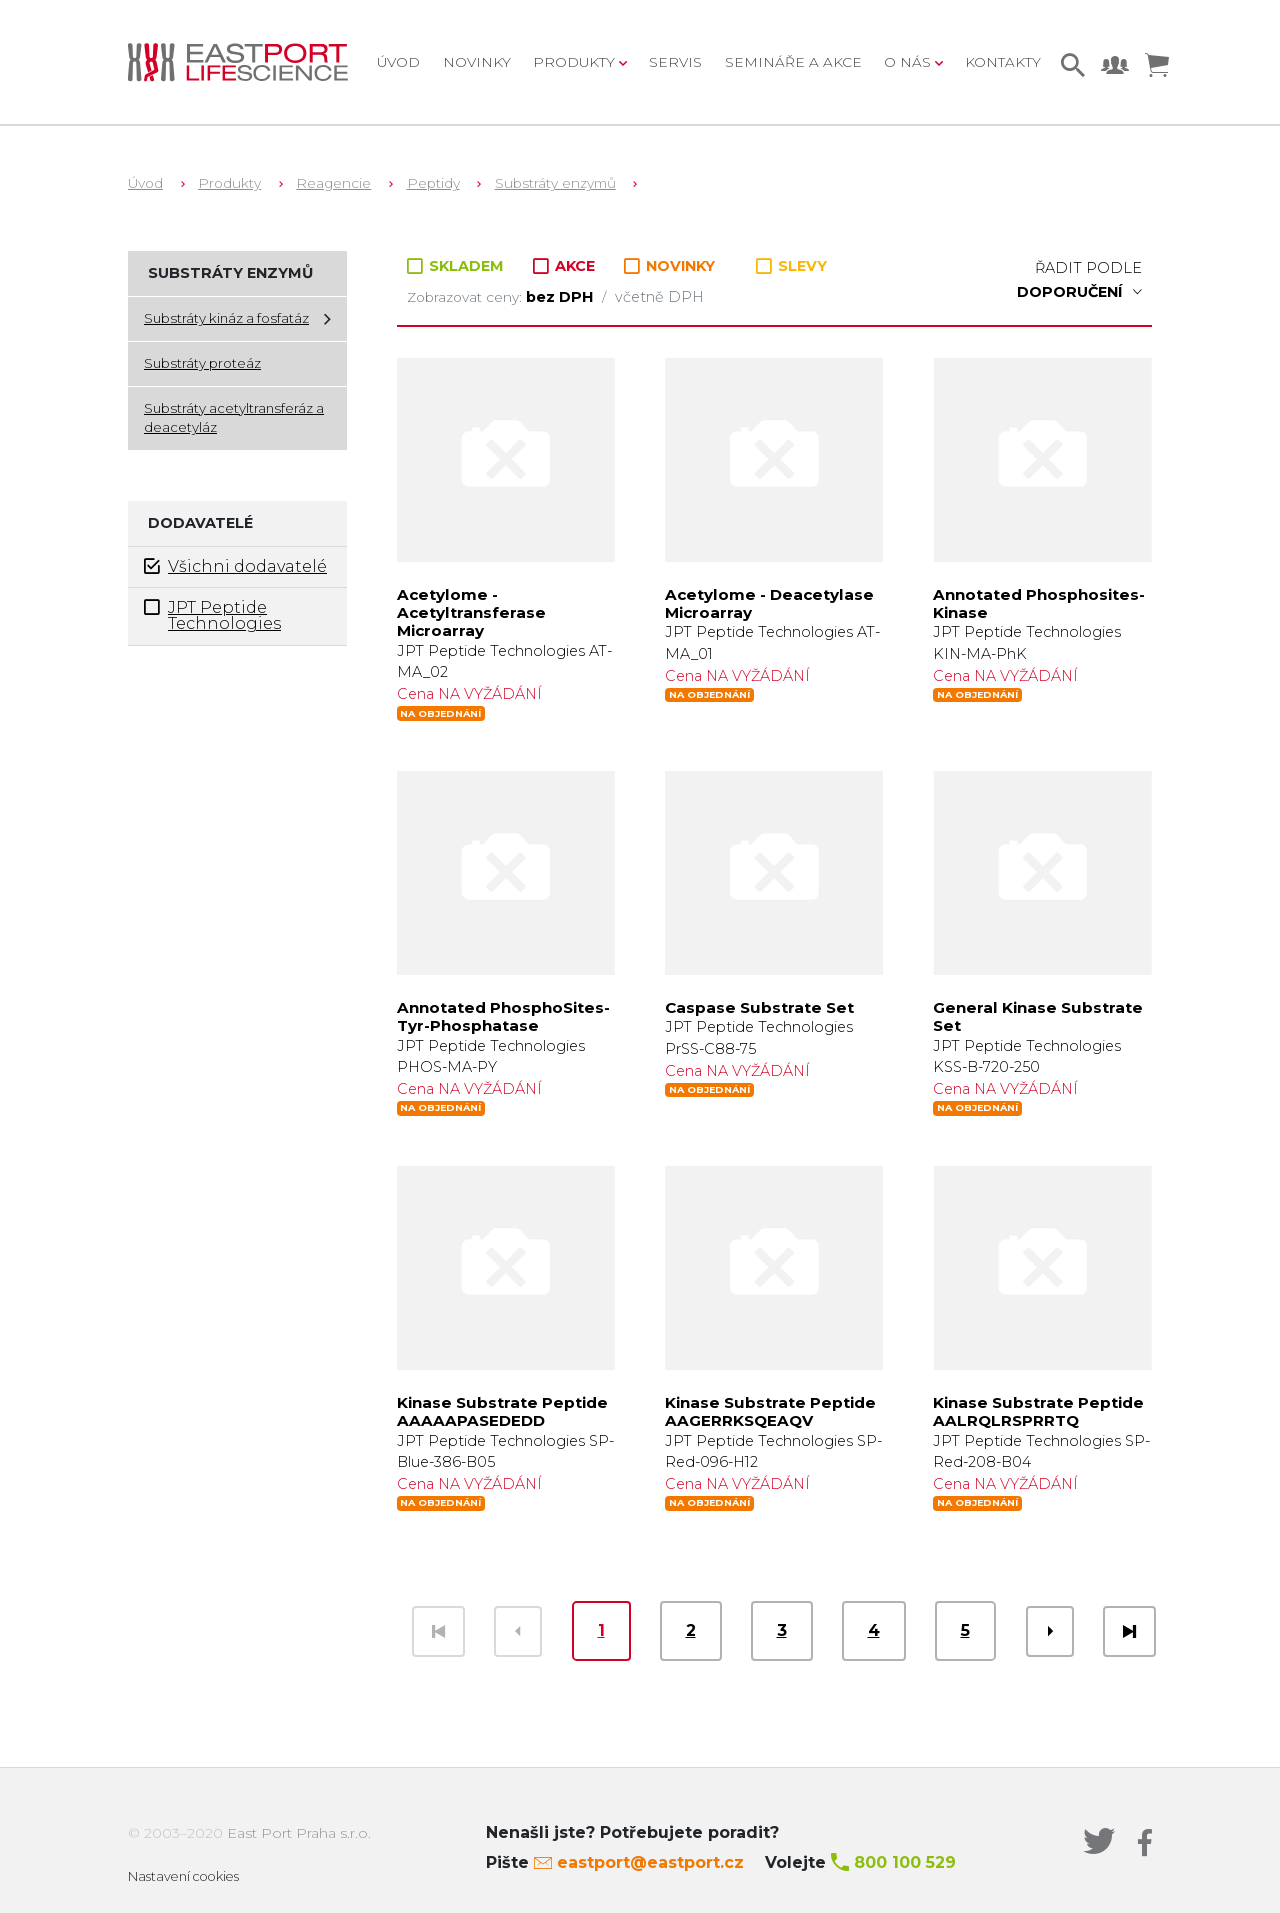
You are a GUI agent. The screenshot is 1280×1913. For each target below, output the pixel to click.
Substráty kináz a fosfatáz (226, 318)
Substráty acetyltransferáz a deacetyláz (234, 418)
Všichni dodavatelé (235, 566)
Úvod (398, 62)
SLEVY (791, 266)
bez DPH (561, 297)
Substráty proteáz (202, 363)
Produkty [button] (576, 62)
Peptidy (433, 183)
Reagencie (333, 183)
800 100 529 (905, 1862)
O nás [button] (909, 62)
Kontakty (1003, 62)
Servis (675, 62)
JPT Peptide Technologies (212, 615)
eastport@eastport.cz (650, 1862)
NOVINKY (669, 266)
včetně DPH (659, 297)
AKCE (566, 266)
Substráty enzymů (555, 183)
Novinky (477, 62)
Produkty (229, 183)
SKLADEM (457, 266)
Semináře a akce (793, 62)
